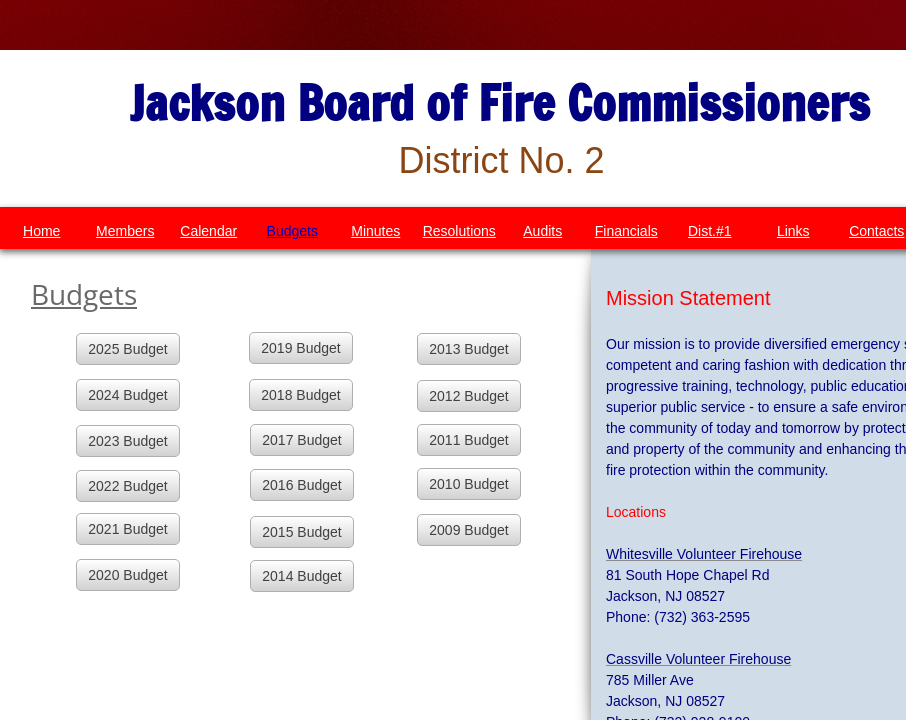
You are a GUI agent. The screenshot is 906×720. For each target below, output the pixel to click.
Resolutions (459, 231)
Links (793, 231)
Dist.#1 (710, 231)
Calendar (208, 231)
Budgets (292, 231)
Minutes (375, 231)
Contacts (876, 231)
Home (41, 231)
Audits (542, 231)
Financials (626, 231)
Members (125, 231)
